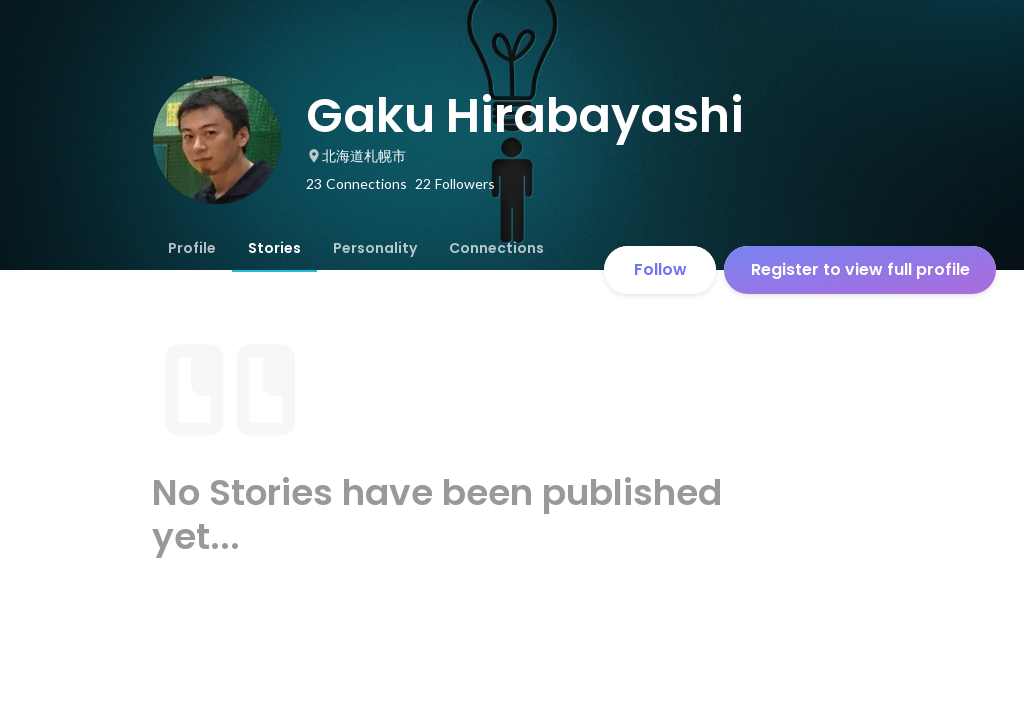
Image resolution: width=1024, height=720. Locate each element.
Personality (375, 248)
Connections (496, 248)
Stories (274, 248)
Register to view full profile (860, 269)
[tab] (192, 248)
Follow (660, 269)
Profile (192, 248)
